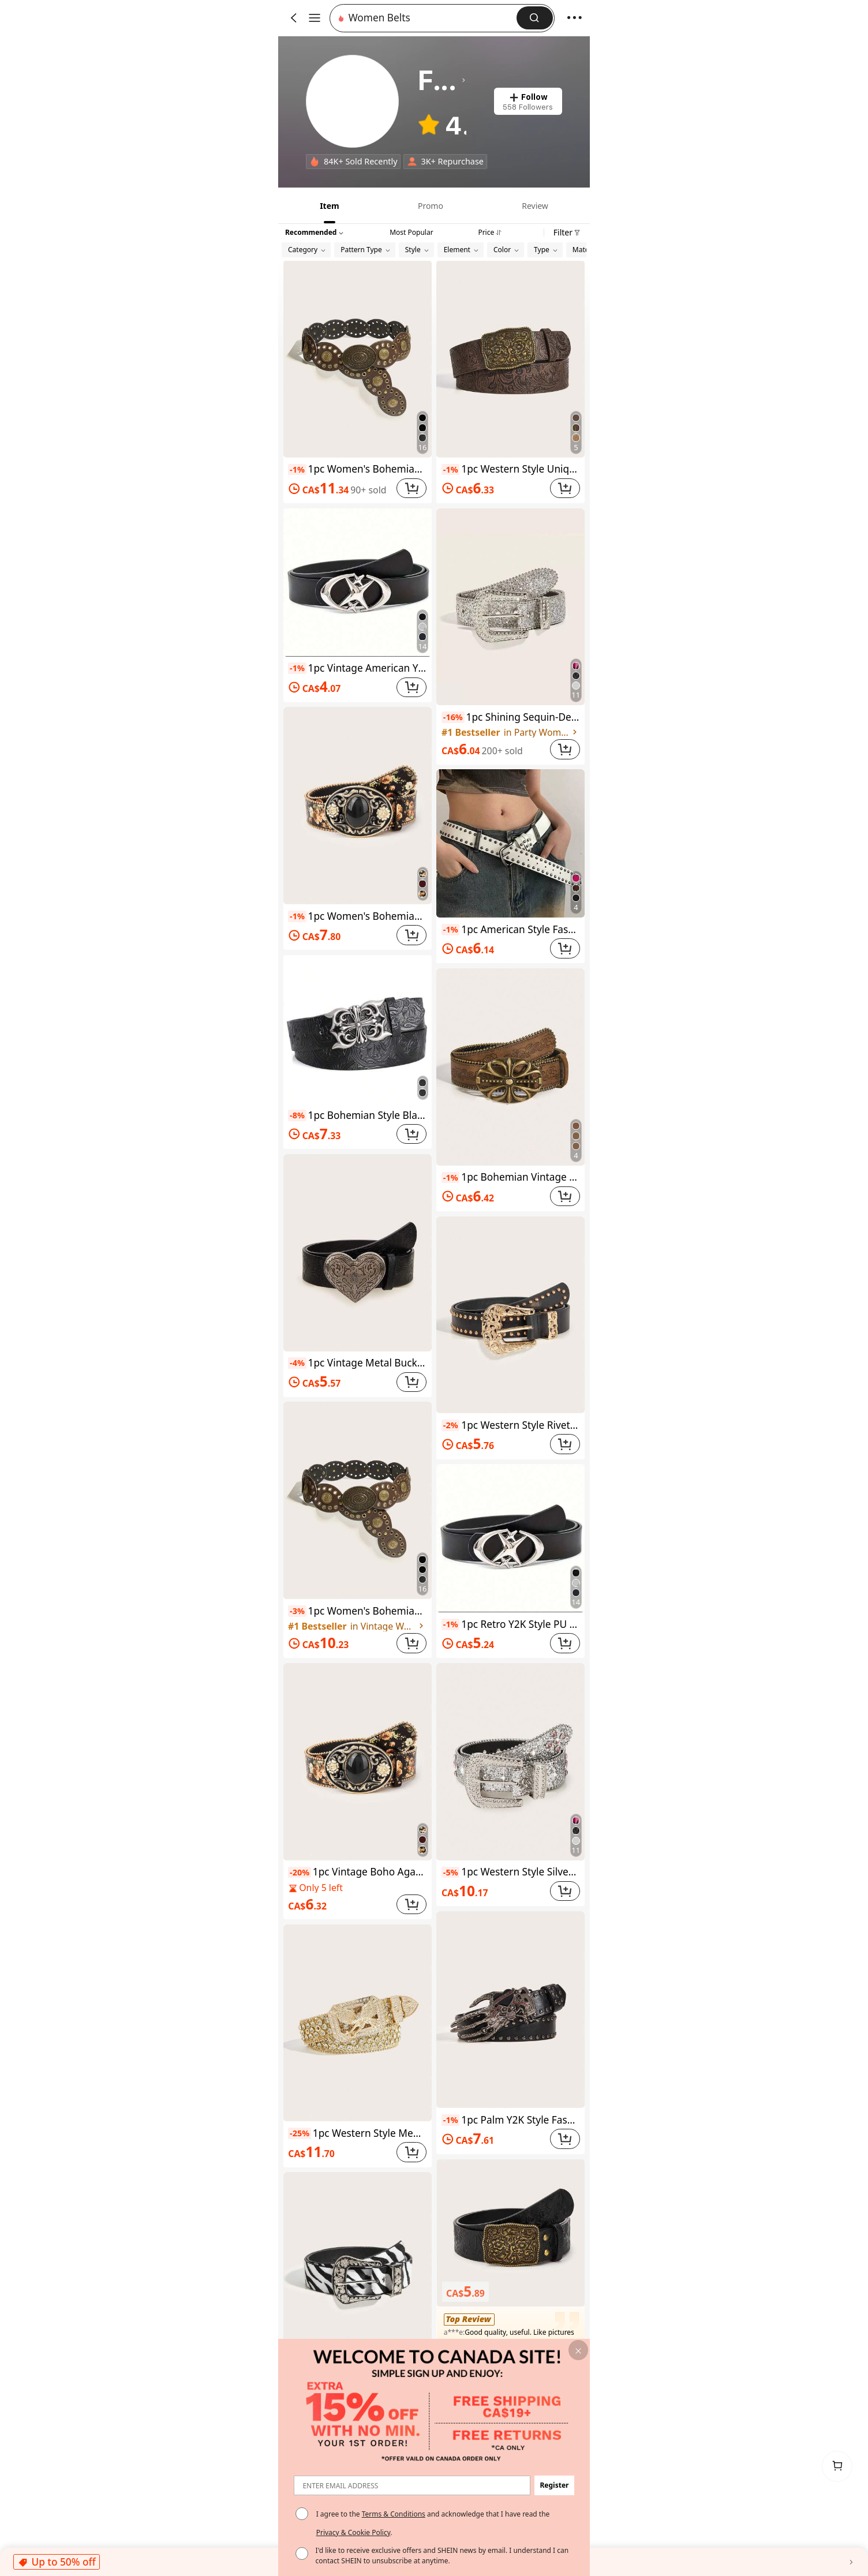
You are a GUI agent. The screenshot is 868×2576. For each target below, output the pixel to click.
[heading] (441, 80)
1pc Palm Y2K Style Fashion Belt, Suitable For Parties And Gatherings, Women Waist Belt (511, 2120)
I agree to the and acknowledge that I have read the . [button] (433, 2523)
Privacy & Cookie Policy (353, 2532)
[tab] (328, 205)
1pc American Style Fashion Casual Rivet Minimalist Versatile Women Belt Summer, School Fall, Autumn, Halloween (511, 929)
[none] (314, 161)
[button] (427, 18)
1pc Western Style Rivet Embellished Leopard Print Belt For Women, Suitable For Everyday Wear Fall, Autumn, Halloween (511, 1425)
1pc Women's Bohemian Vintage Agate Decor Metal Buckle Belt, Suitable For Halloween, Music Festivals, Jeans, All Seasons (357, 916)
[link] (352, 101)
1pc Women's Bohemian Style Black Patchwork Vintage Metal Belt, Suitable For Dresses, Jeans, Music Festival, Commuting (357, 469)
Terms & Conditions (393, 2514)
